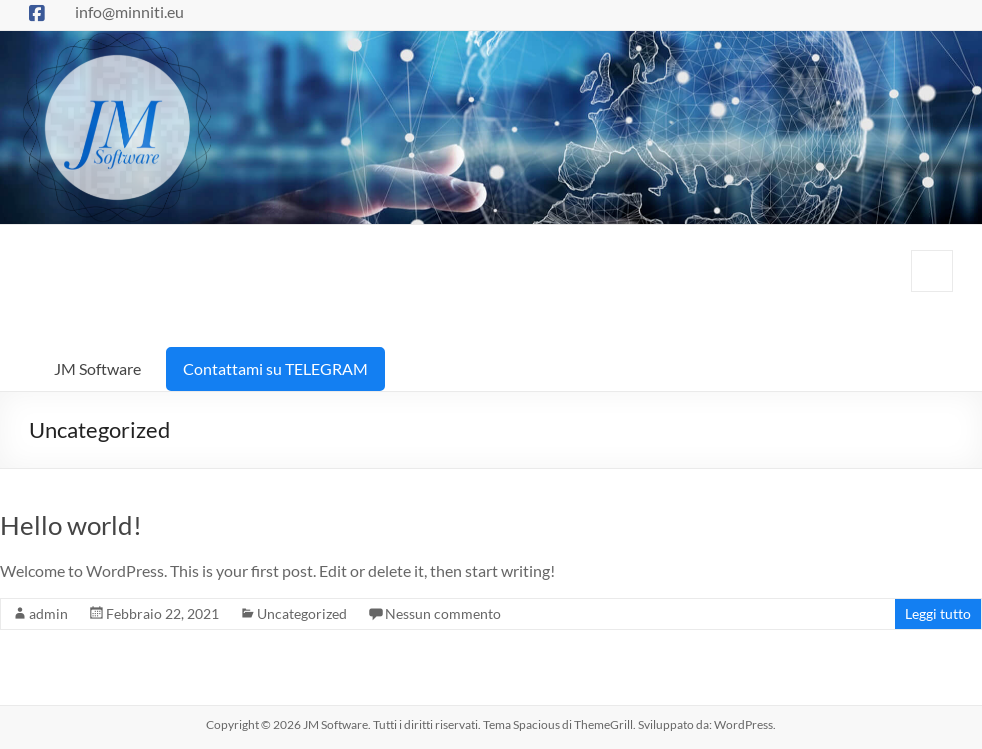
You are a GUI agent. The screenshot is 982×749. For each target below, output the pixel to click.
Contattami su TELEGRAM (275, 368)
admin (48, 613)
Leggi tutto (938, 613)
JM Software (97, 368)
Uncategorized (302, 613)
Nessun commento (443, 613)
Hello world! (71, 525)
